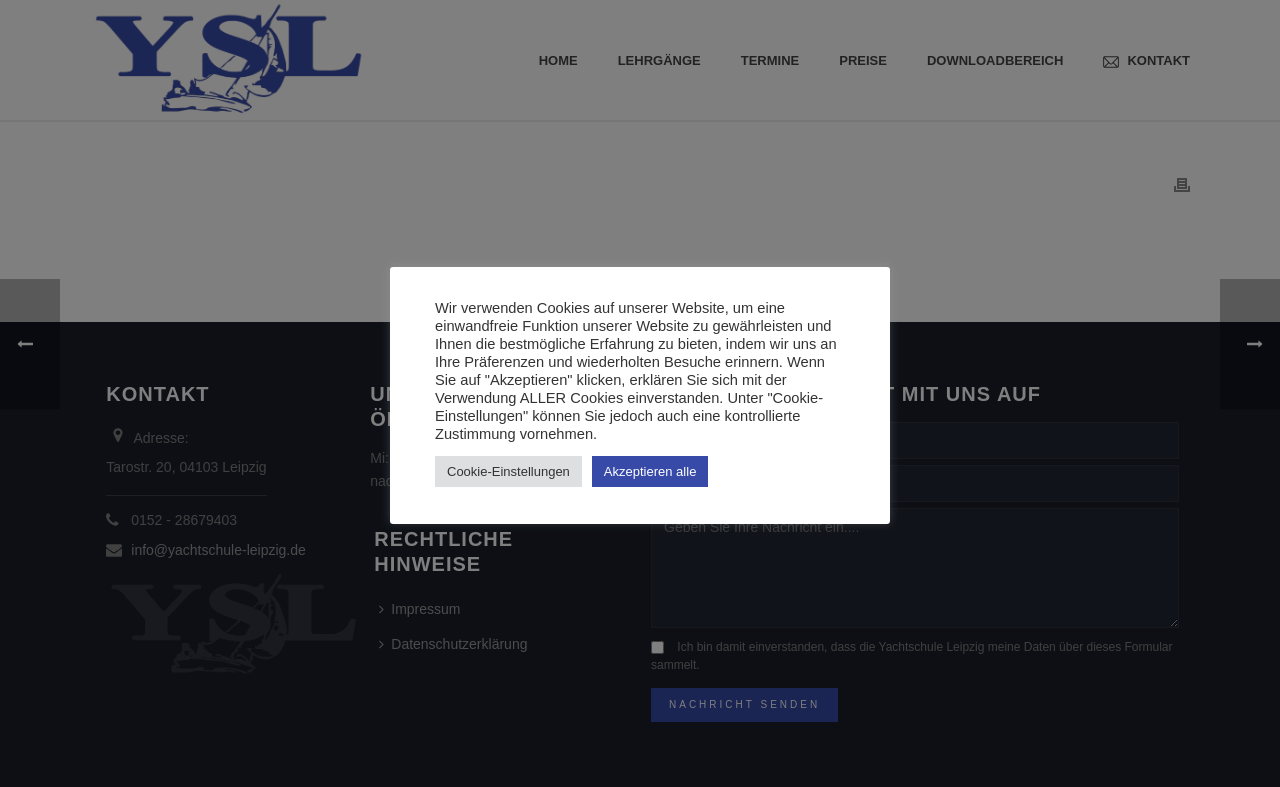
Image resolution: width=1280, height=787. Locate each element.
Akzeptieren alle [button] (650, 471)
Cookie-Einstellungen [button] (508, 471)
